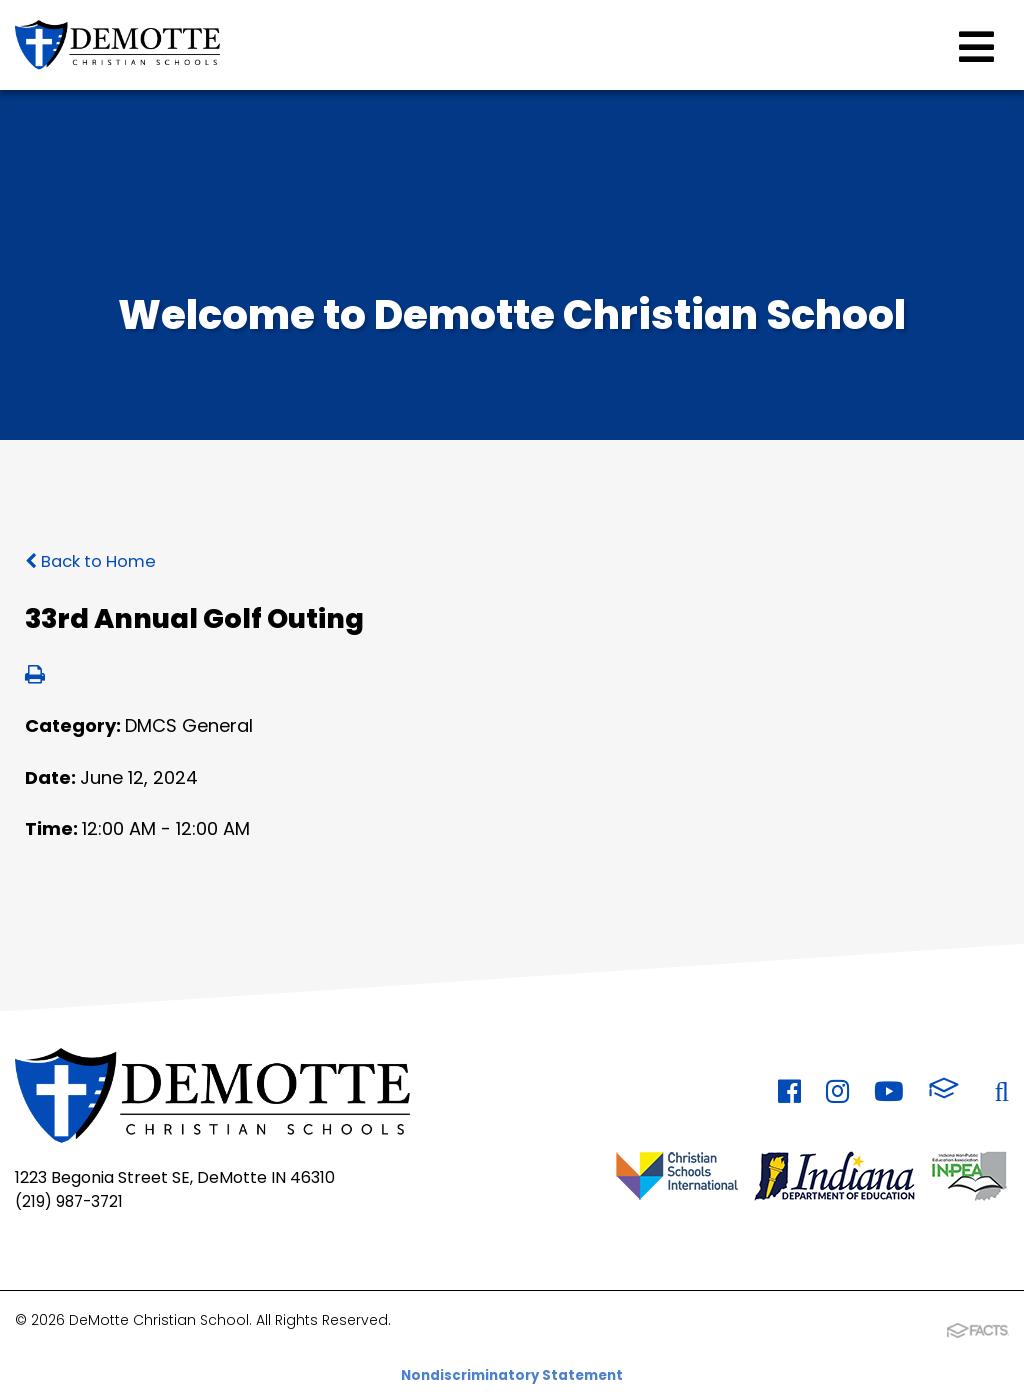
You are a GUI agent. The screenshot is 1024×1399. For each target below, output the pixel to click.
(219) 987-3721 (71, 1199)
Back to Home (96, 560)
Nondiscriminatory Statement (512, 1369)
